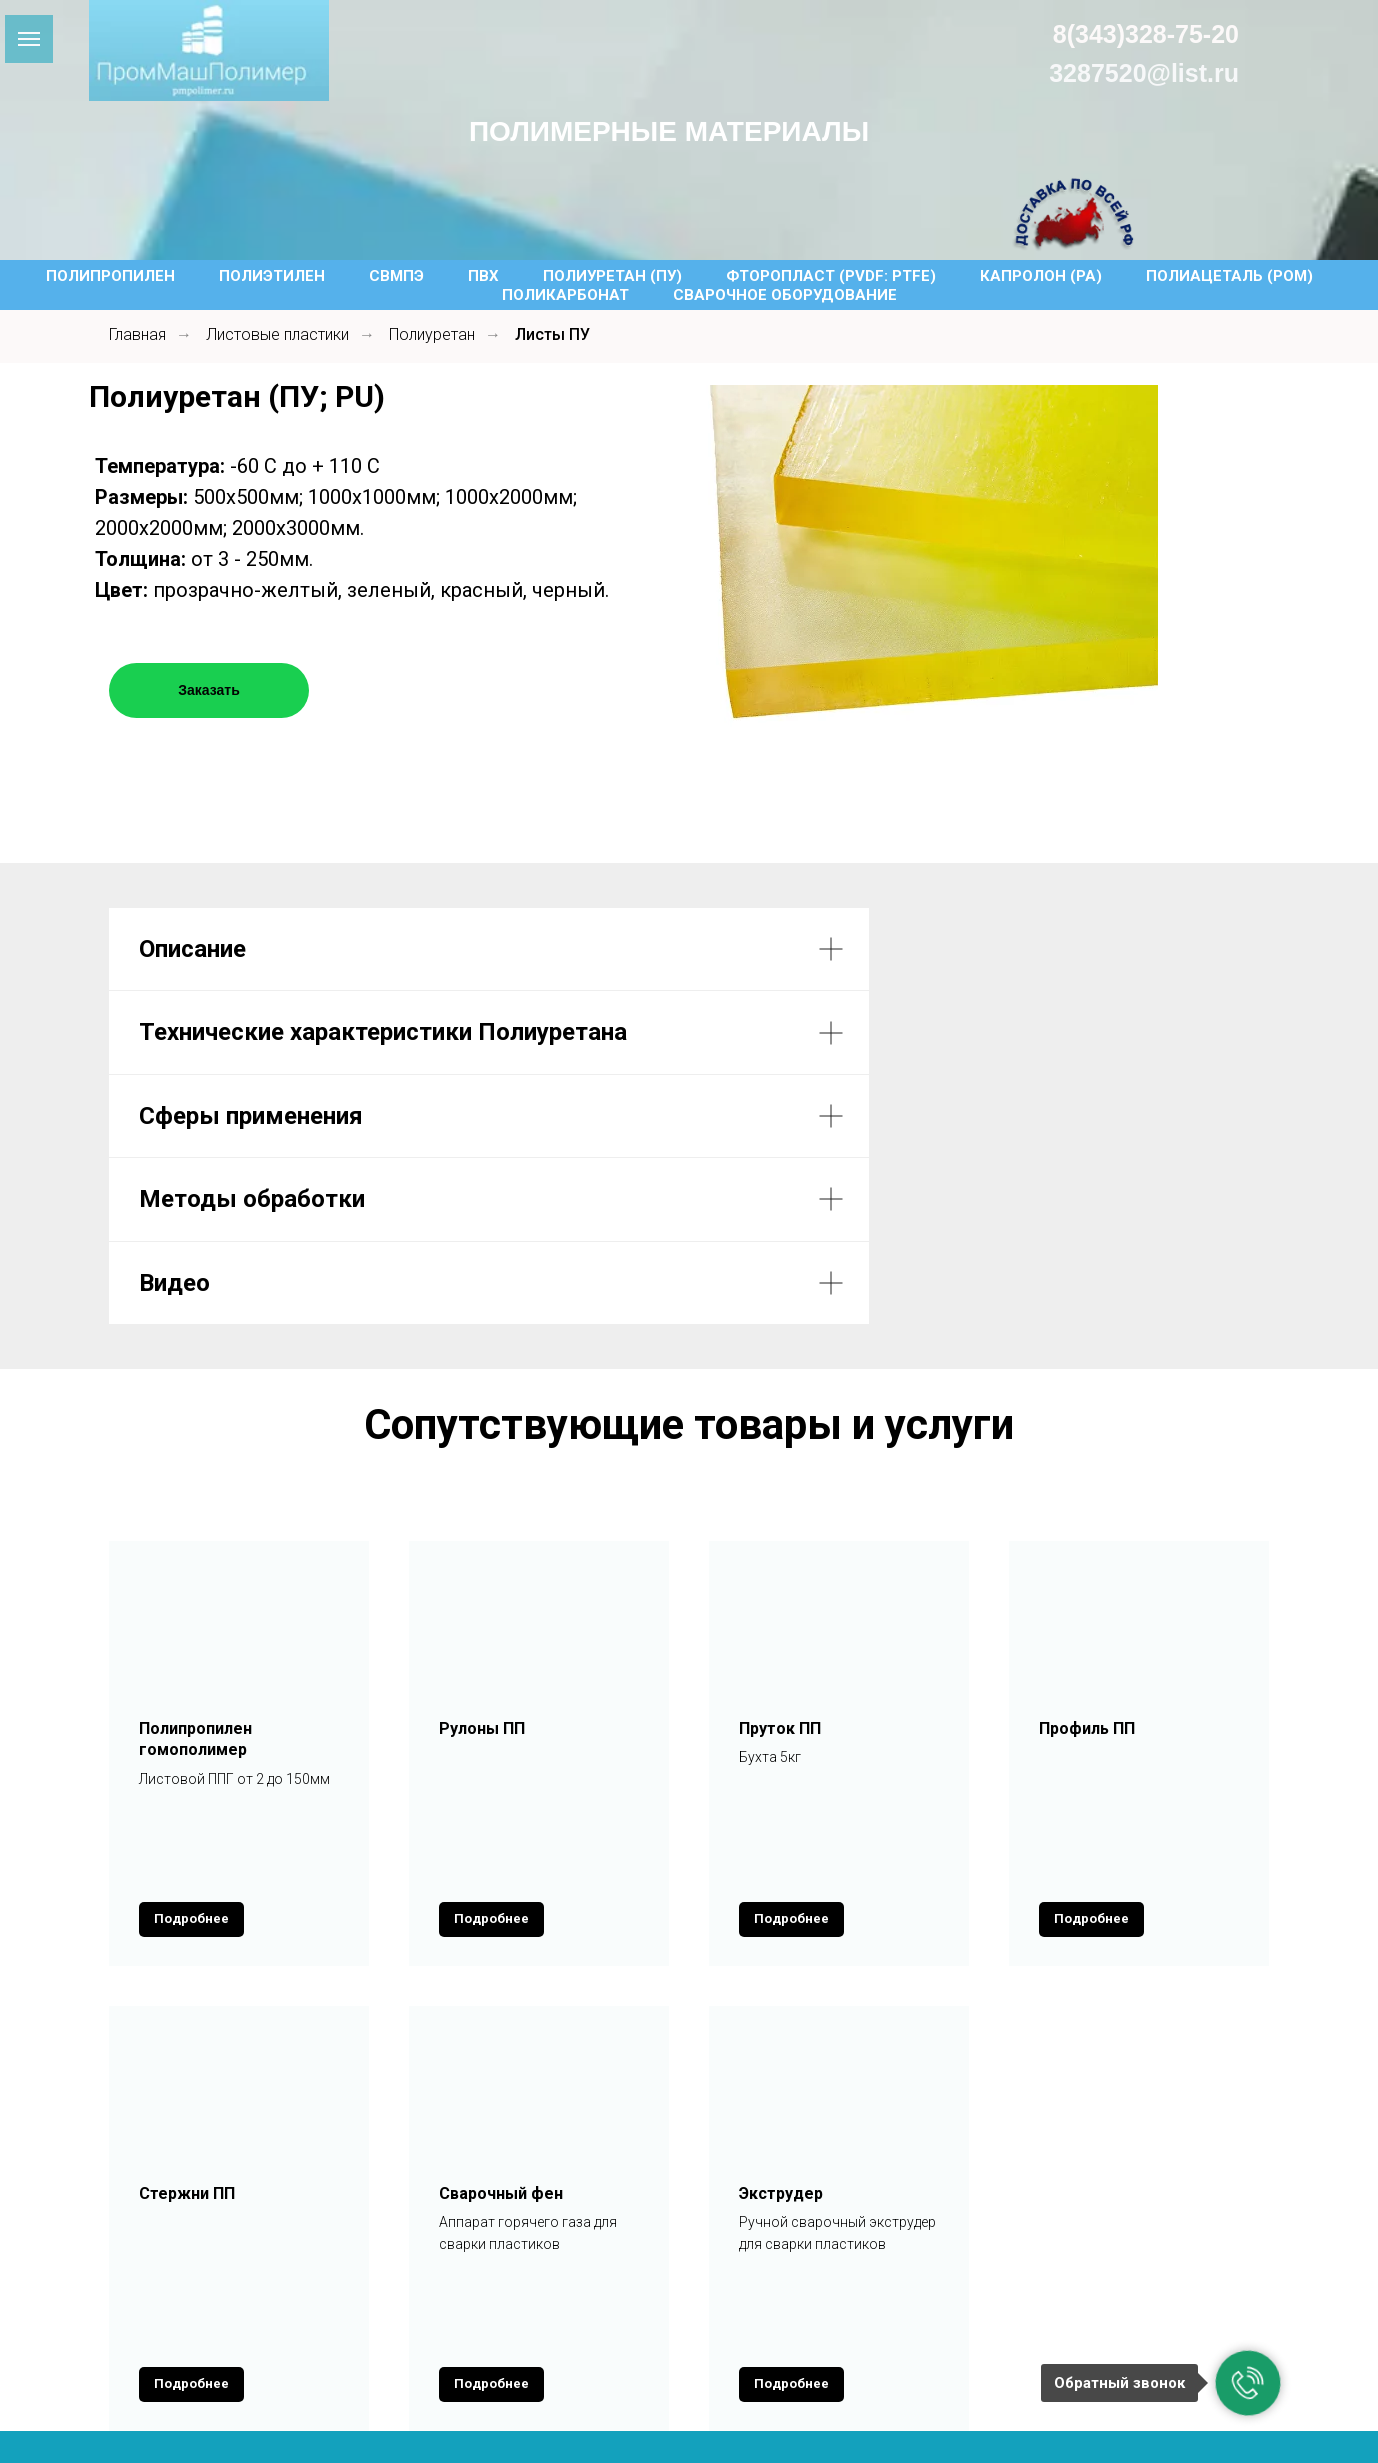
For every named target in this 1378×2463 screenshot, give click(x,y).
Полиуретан (432, 334)
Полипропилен (110, 276)
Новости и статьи (833, 2305)
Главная (137, 334)
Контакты (992, 2305)
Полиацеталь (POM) (1229, 276)
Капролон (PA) (1041, 276)
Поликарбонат (565, 295)
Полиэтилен (272, 276)
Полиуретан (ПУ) (612, 276)
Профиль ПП (1087, 1728)
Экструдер (781, 2109)
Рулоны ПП (482, 1728)
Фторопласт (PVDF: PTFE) (831, 276)
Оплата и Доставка (633, 2305)
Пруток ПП (780, 1728)
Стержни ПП (187, 2109)
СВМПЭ (396, 276)
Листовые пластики (277, 334)
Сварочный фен (501, 2109)
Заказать (209, 690)
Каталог (377, 2305)
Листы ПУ (552, 334)
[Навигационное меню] (29, 39)
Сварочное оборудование (785, 295)
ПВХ (483, 276)
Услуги (480, 2305)
